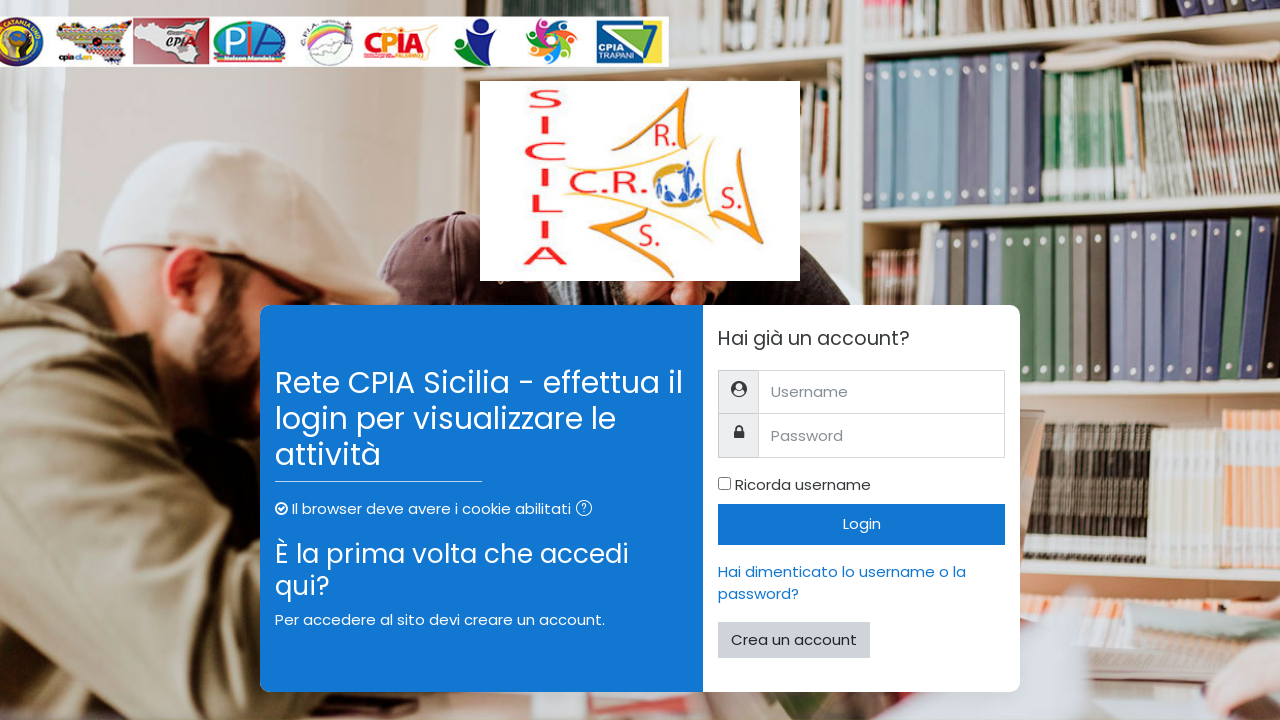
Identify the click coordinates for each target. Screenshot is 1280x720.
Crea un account (794, 639)
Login (862, 523)
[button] (588, 510)
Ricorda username (803, 484)
